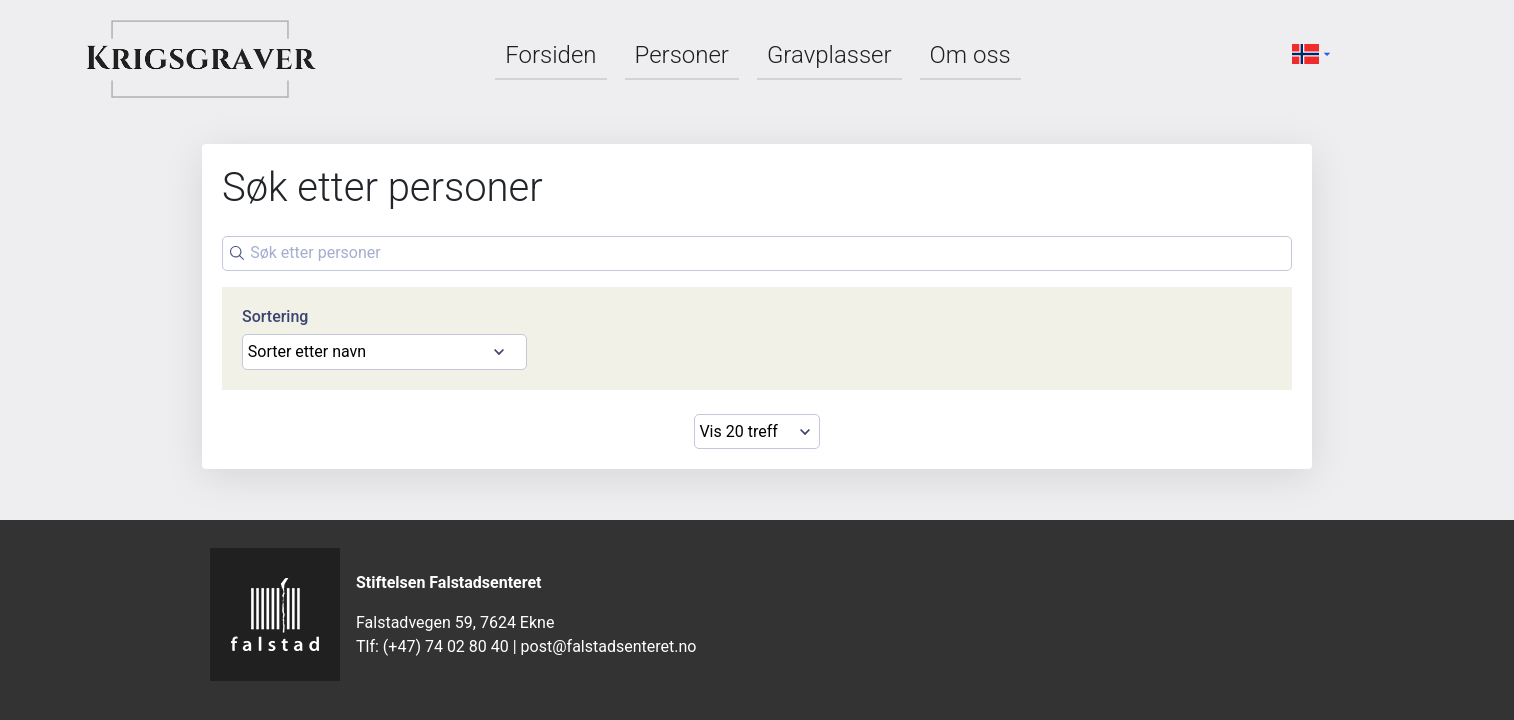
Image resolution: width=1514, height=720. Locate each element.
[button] (1314, 53)
